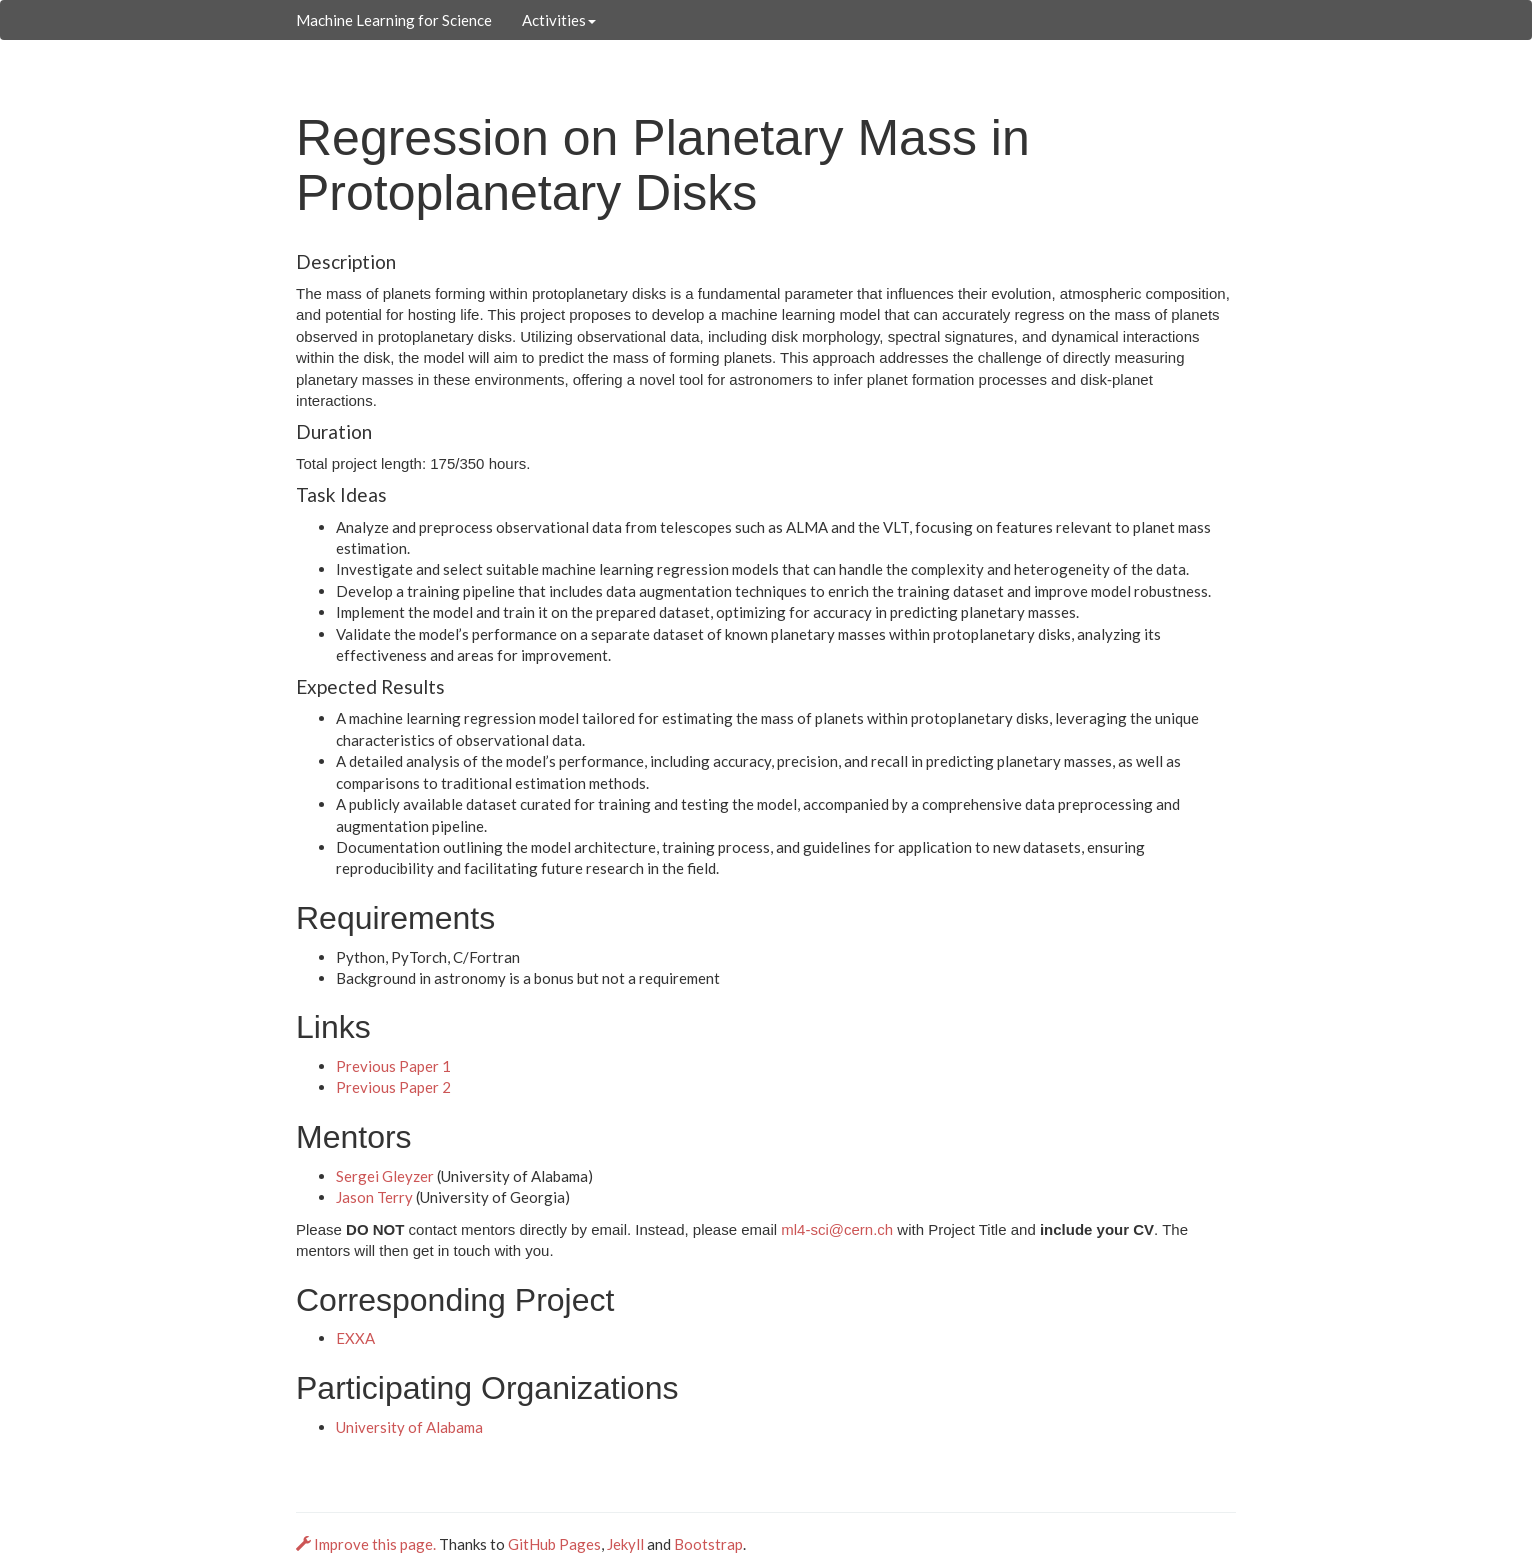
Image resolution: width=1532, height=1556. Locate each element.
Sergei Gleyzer (385, 1176)
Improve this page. (367, 1544)
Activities (559, 20)
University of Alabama (409, 1427)
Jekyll (625, 1544)
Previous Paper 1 (393, 1066)
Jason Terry (374, 1197)
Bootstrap (708, 1544)
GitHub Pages (554, 1544)
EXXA (355, 1338)
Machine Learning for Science (394, 20)
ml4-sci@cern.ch (837, 1229)
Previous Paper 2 (393, 1087)
